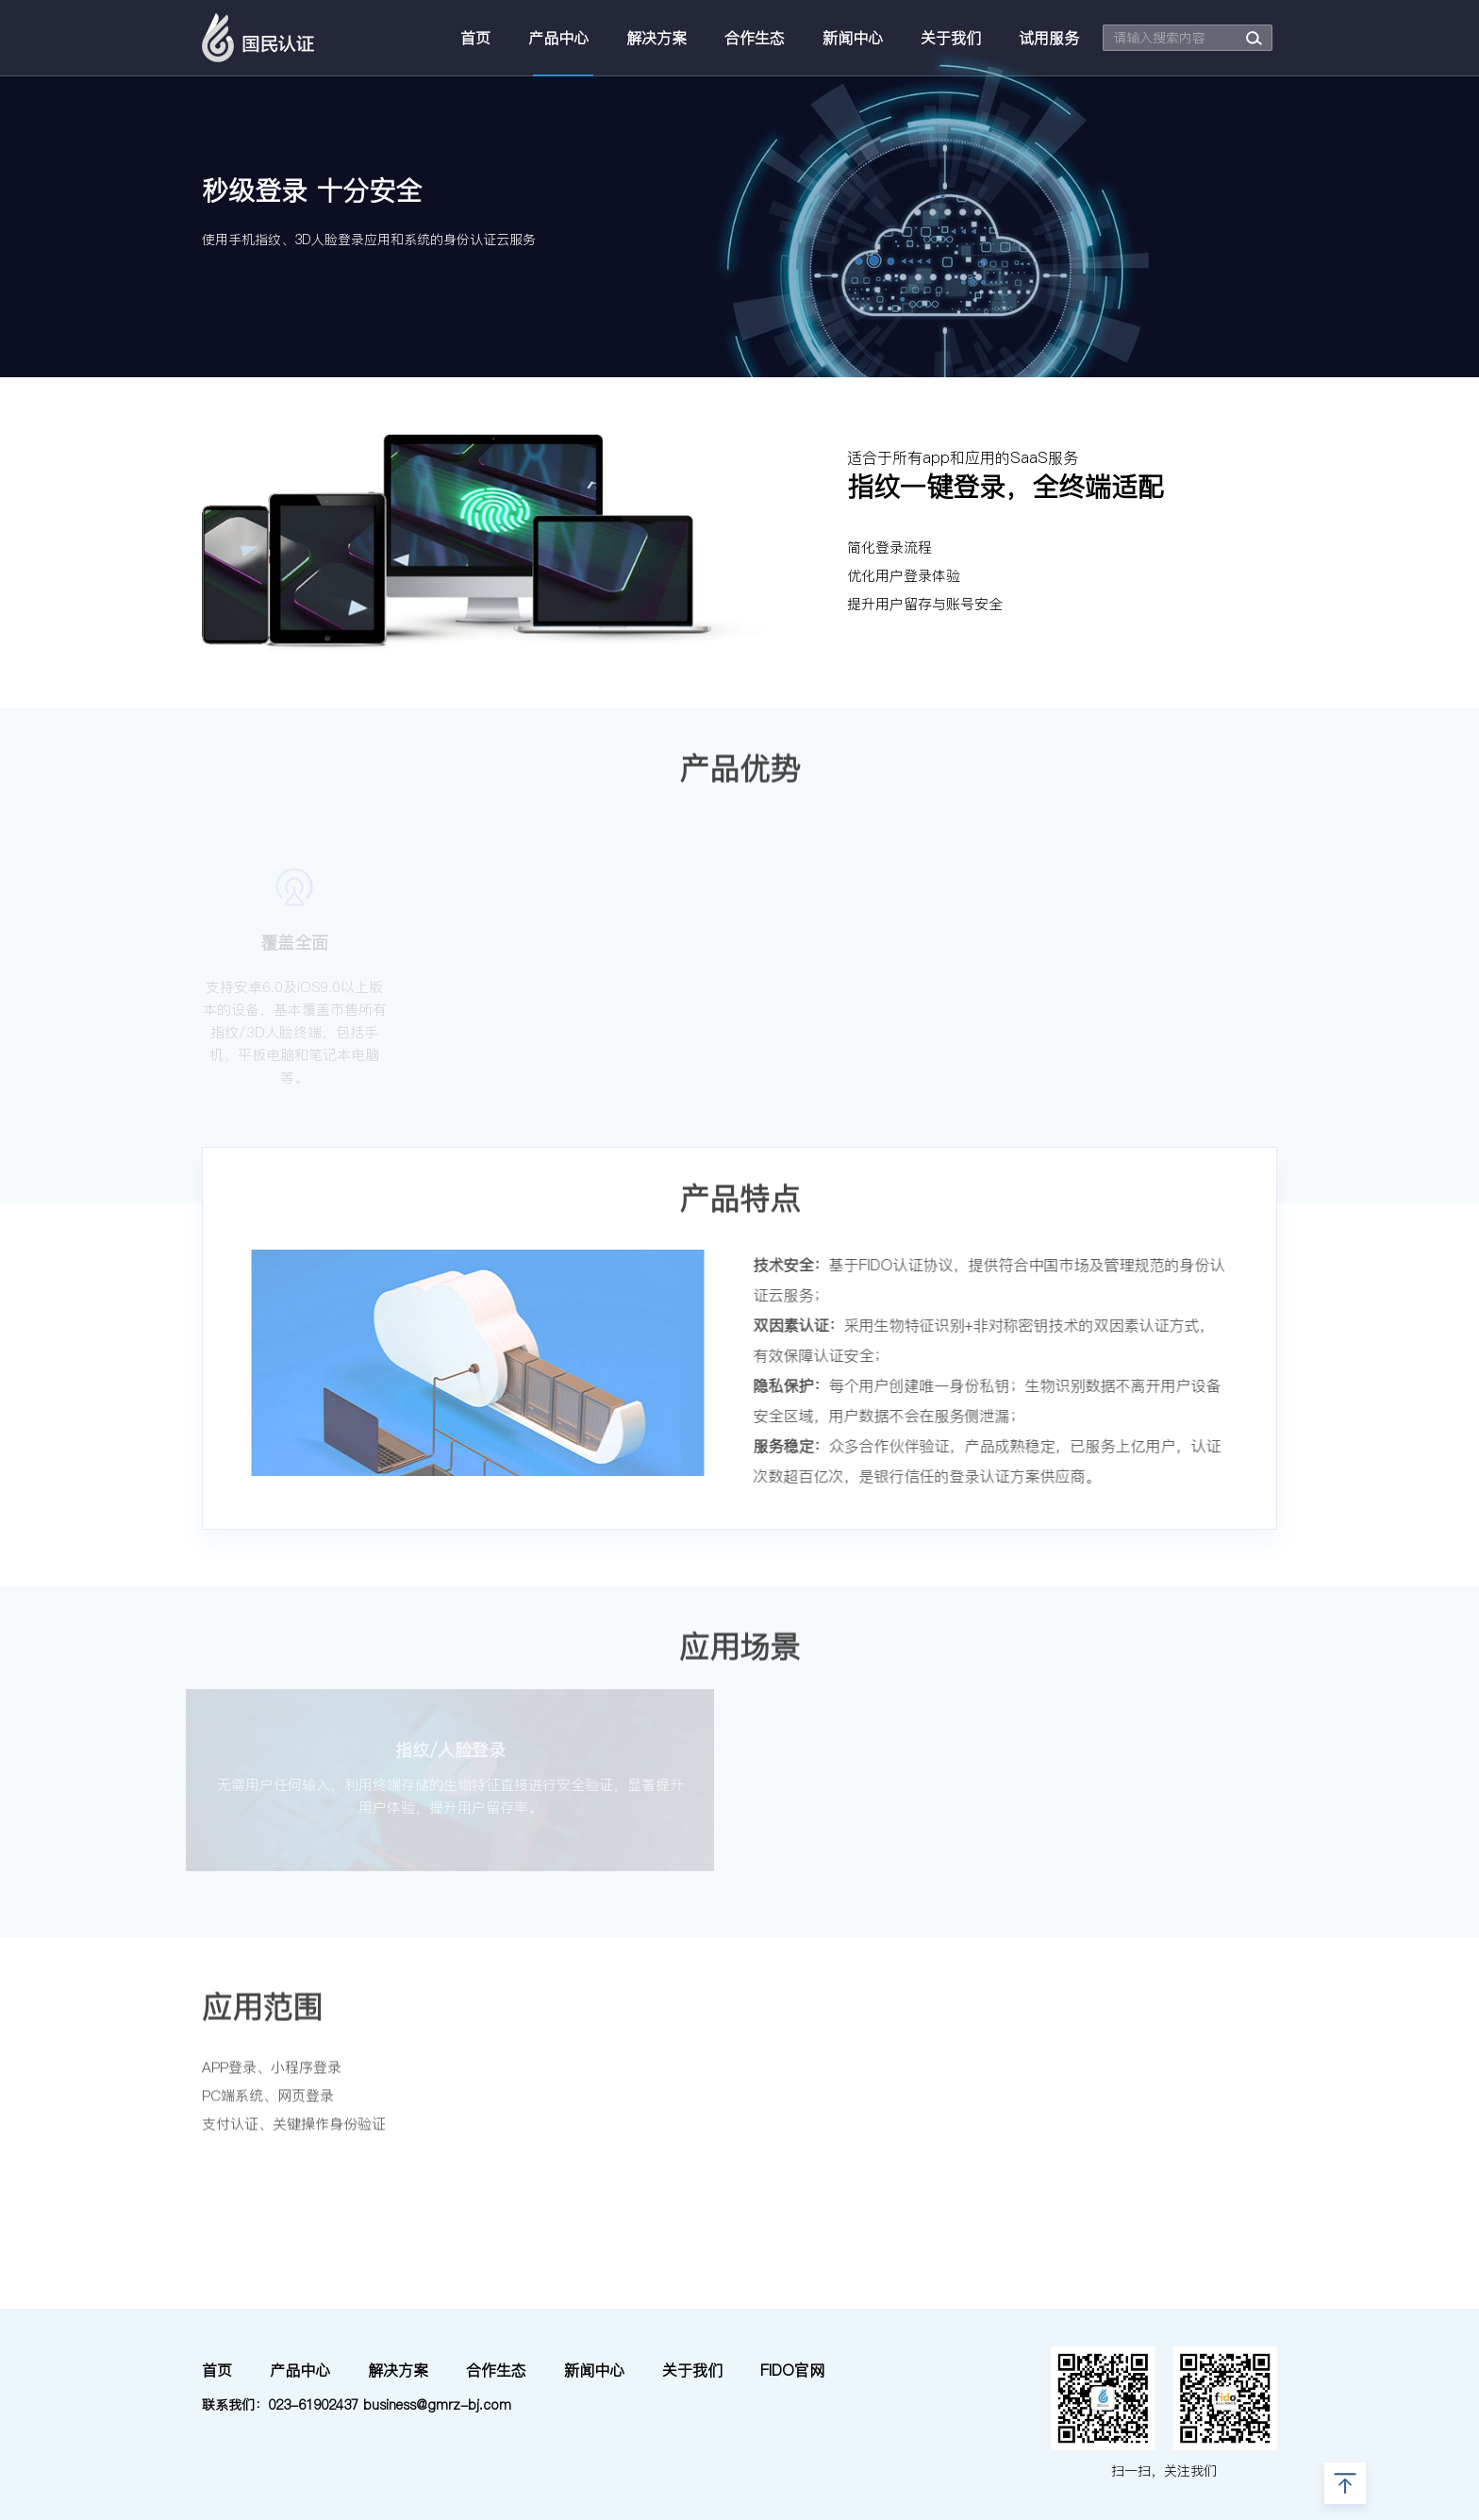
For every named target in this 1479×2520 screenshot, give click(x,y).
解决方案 (656, 37)
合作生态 (754, 37)
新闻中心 (853, 37)
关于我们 (951, 37)
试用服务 (1049, 37)
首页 (475, 37)
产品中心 (558, 37)
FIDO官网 (792, 2370)
